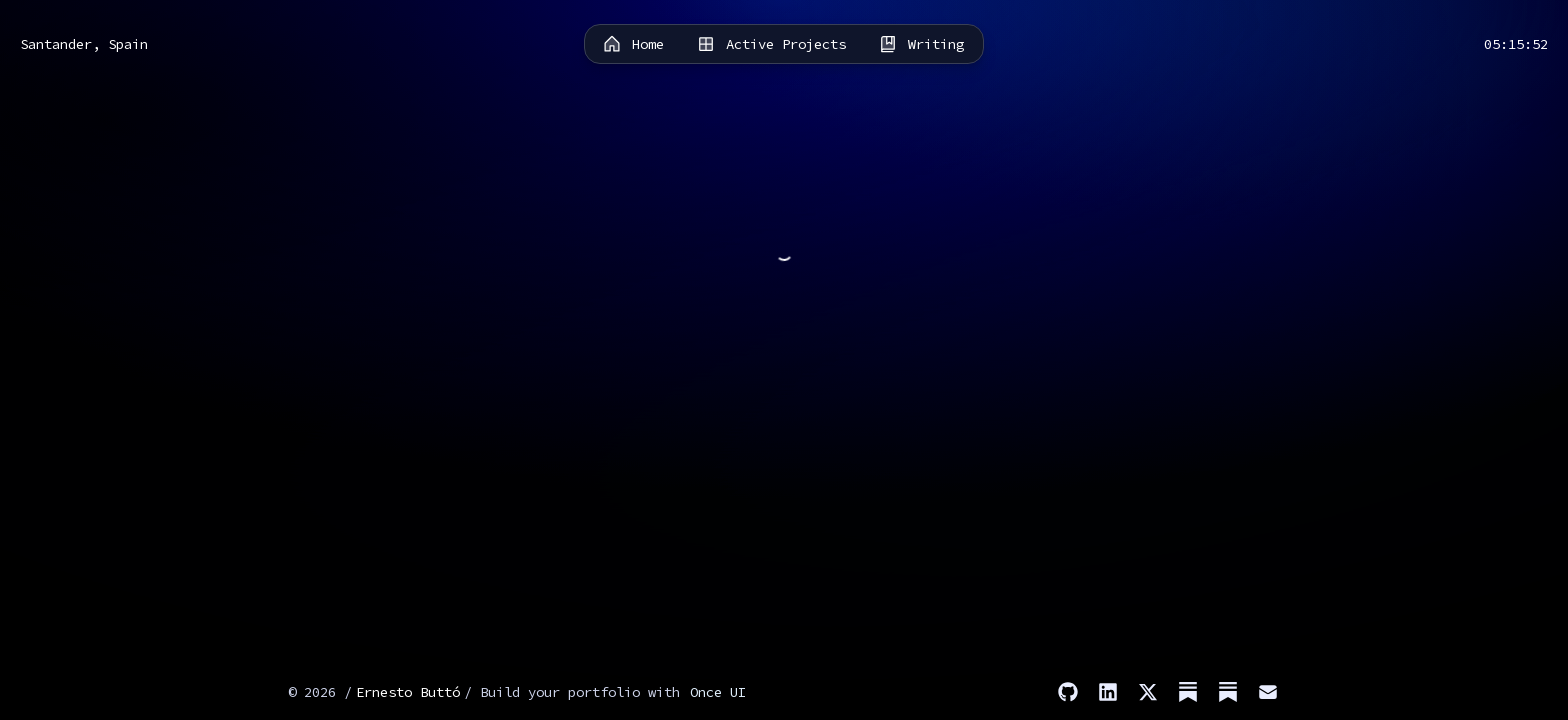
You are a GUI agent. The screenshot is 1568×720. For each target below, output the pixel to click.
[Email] (1268, 692)
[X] (1148, 692)
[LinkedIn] (1108, 692)
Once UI (718, 692)
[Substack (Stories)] (1188, 692)
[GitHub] (1068, 692)
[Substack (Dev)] (1228, 692)
